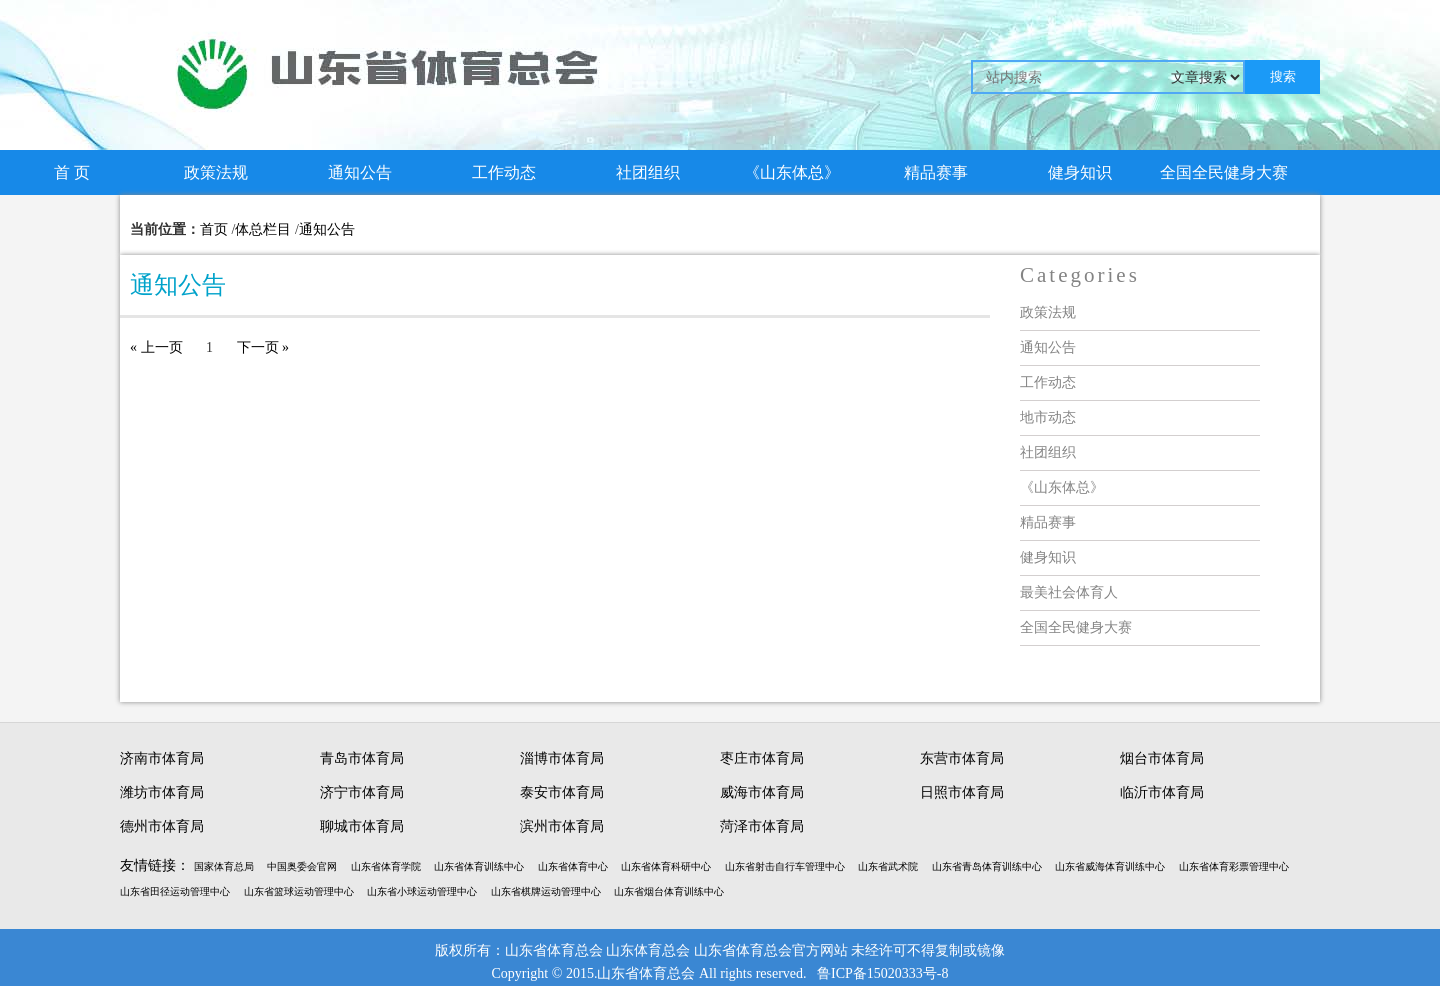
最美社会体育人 (1069, 592)
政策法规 (216, 172)
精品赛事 (936, 172)
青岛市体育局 (362, 758)
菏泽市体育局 (762, 826)
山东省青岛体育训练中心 (987, 866)
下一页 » (263, 347)
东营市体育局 (962, 758)
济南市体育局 (162, 758)
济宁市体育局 (362, 792)
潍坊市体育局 (162, 792)
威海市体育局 (762, 792)
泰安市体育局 (562, 792)
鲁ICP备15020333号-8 (882, 973)
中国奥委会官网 (302, 866)
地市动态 (1048, 417)
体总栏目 (263, 229)
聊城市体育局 (362, 826)
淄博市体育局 (562, 758)
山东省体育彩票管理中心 (1234, 866)
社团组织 (648, 172)
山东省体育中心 (573, 866)
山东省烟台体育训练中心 (669, 891)
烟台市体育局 (1162, 758)
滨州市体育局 (562, 826)
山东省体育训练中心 (479, 866)
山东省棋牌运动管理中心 (546, 891)
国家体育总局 (224, 866)
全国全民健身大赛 (1224, 172)
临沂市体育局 (1162, 792)
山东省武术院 (888, 866)
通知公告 (360, 172)
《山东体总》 (792, 172)
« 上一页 (156, 347)
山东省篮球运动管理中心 (299, 891)
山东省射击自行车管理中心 (785, 866)
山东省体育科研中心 (666, 866)
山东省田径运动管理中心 (175, 891)
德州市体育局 (162, 826)
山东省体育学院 (386, 866)
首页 (214, 229)
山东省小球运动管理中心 (422, 891)
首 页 (72, 172)
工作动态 (504, 172)
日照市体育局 (962, 792)
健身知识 (1080, 172)
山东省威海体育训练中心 (1110, 866)
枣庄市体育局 (762, 758)
